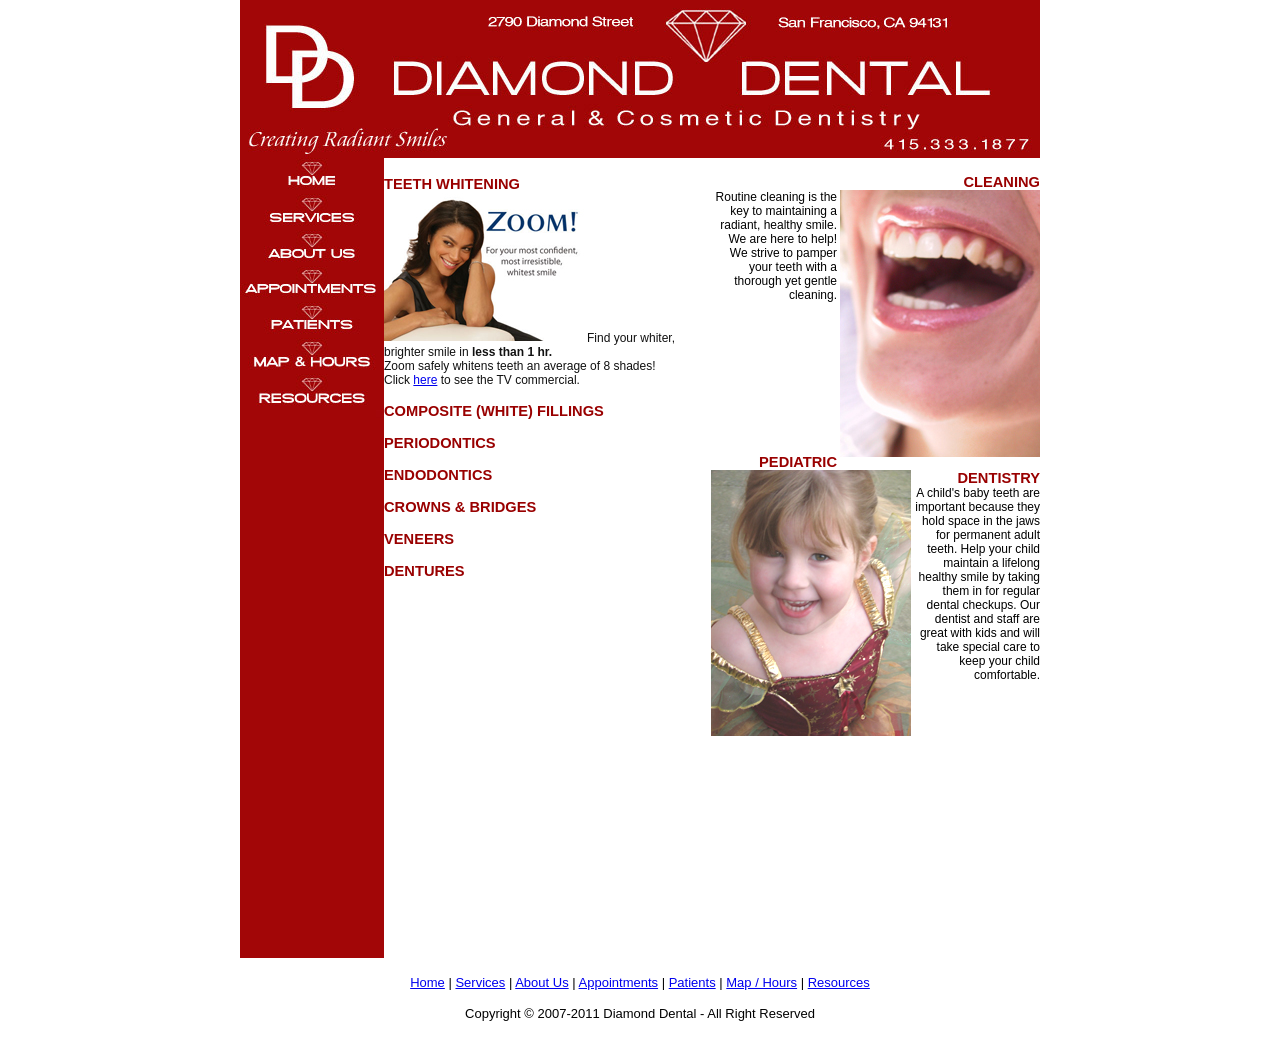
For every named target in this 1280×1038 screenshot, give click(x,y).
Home (427, 982)
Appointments (619, 982)
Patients (692, 982)
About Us (541, 982)
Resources (839, 982)
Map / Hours (761, 982)
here (425, 380)
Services (480, 982)
